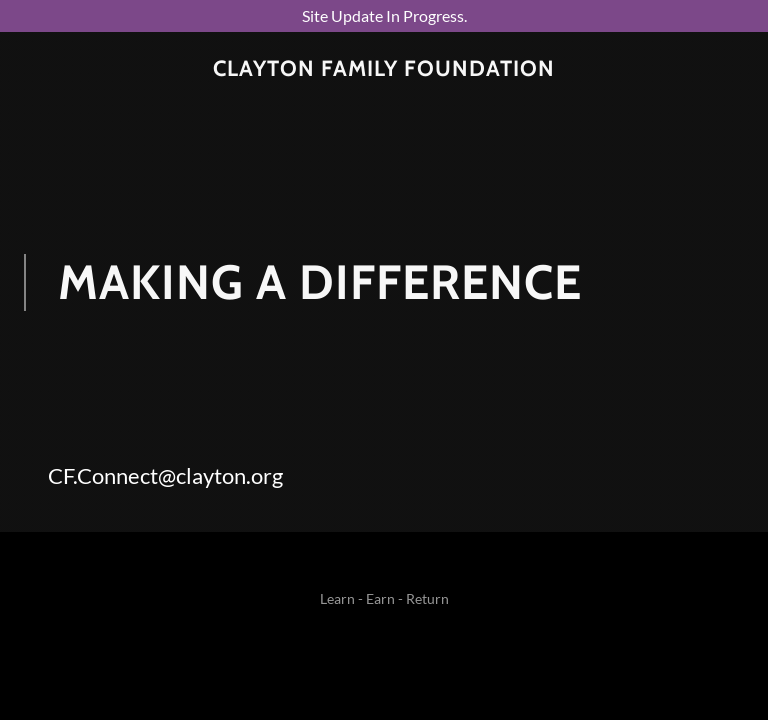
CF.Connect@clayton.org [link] (165, 475)
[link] (384, 69)
